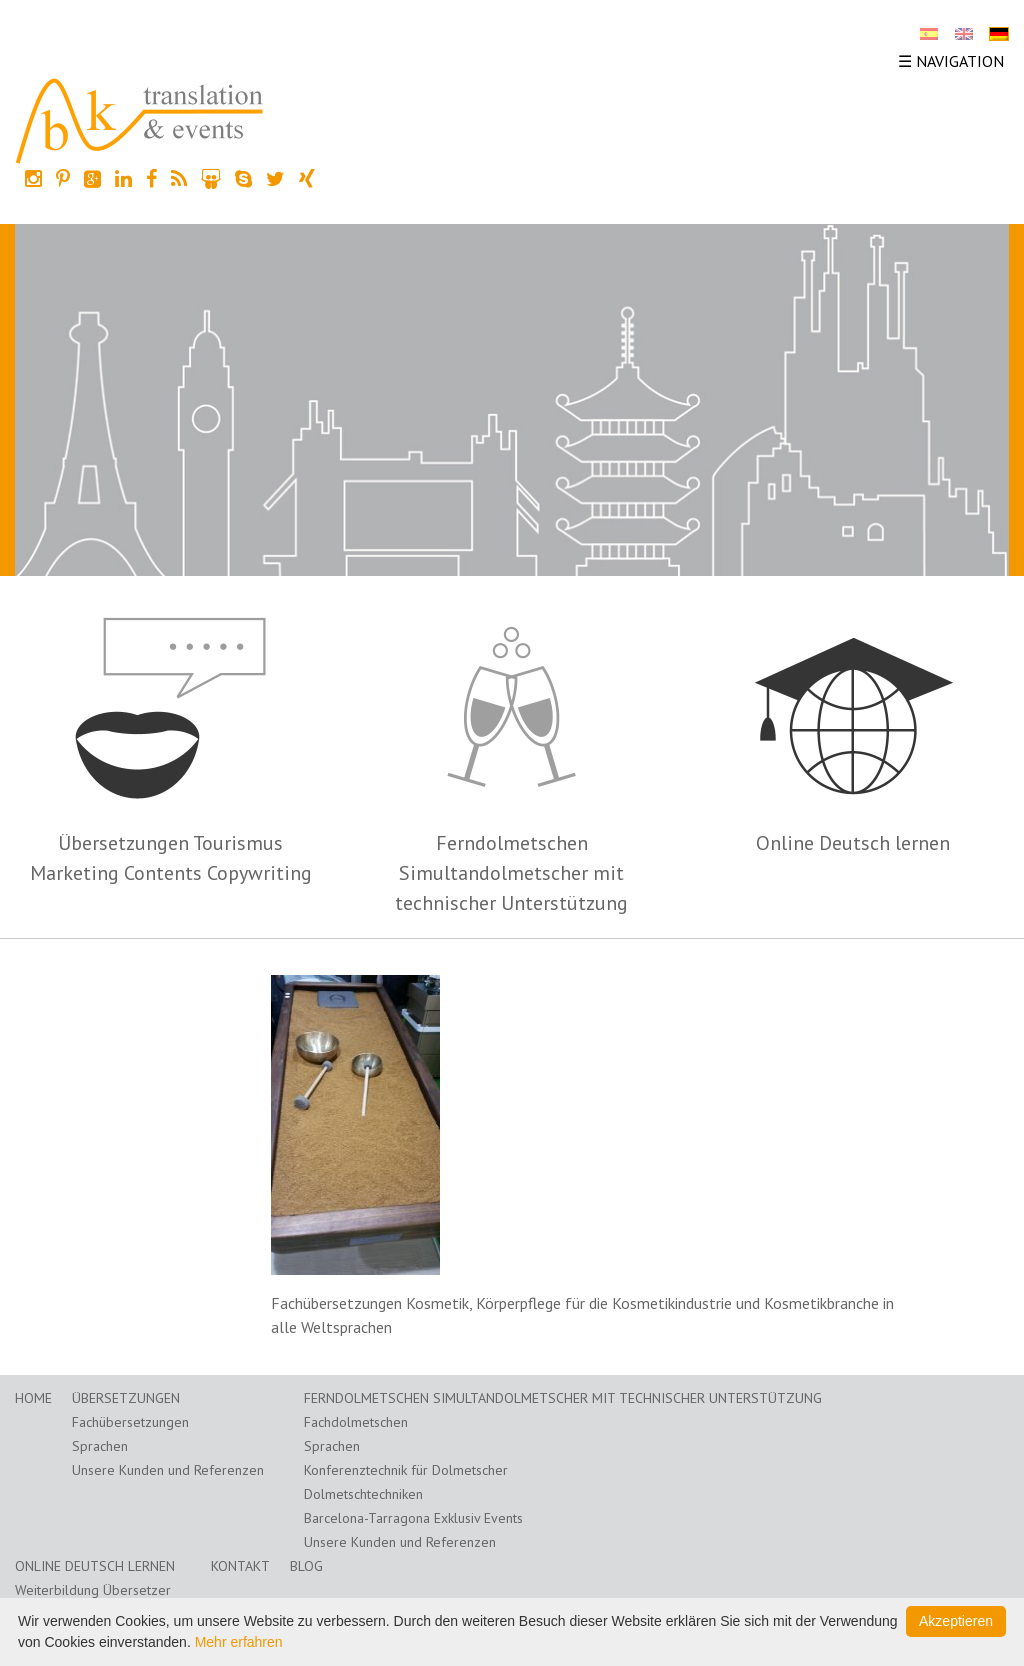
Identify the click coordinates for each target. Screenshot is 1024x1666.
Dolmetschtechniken (363, 1494)
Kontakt (240, 1566)
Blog (306, 1566)
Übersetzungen (126, 1398)
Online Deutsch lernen (853, 843)
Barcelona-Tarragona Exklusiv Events (413, 1518)
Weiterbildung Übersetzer (93, 1590)
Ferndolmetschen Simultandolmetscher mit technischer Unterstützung (511, 873)
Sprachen (100, 1446)
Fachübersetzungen (130, 1422)
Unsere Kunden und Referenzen (168, 1470)
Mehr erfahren (239, 1642)
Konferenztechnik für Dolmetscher (406, 1470)
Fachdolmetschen (356, 1422)
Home (33, 1398)
